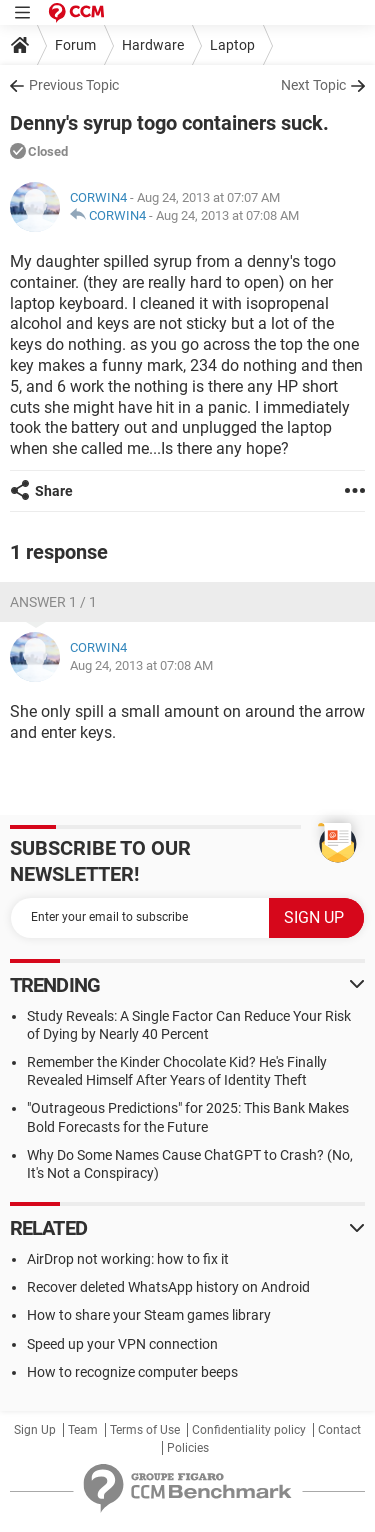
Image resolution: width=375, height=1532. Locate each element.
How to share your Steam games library (149, 1315)
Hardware (153, 45)
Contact (339, 1430)
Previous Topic (74, 85)
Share (54, 491)
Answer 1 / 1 (53, 602)
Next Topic (313, 85)
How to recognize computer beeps (132, 1372)
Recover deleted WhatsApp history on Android (168, 1287)
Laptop (232, 45)
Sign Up (35, 1430)
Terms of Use (145, 1430)
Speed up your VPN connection (122, 1344)
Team (83, 1430)
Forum (75, 45)
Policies (188, 1448)
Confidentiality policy (249, 1430)
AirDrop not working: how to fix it (128, 1259)
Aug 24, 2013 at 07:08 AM (227, 215)
